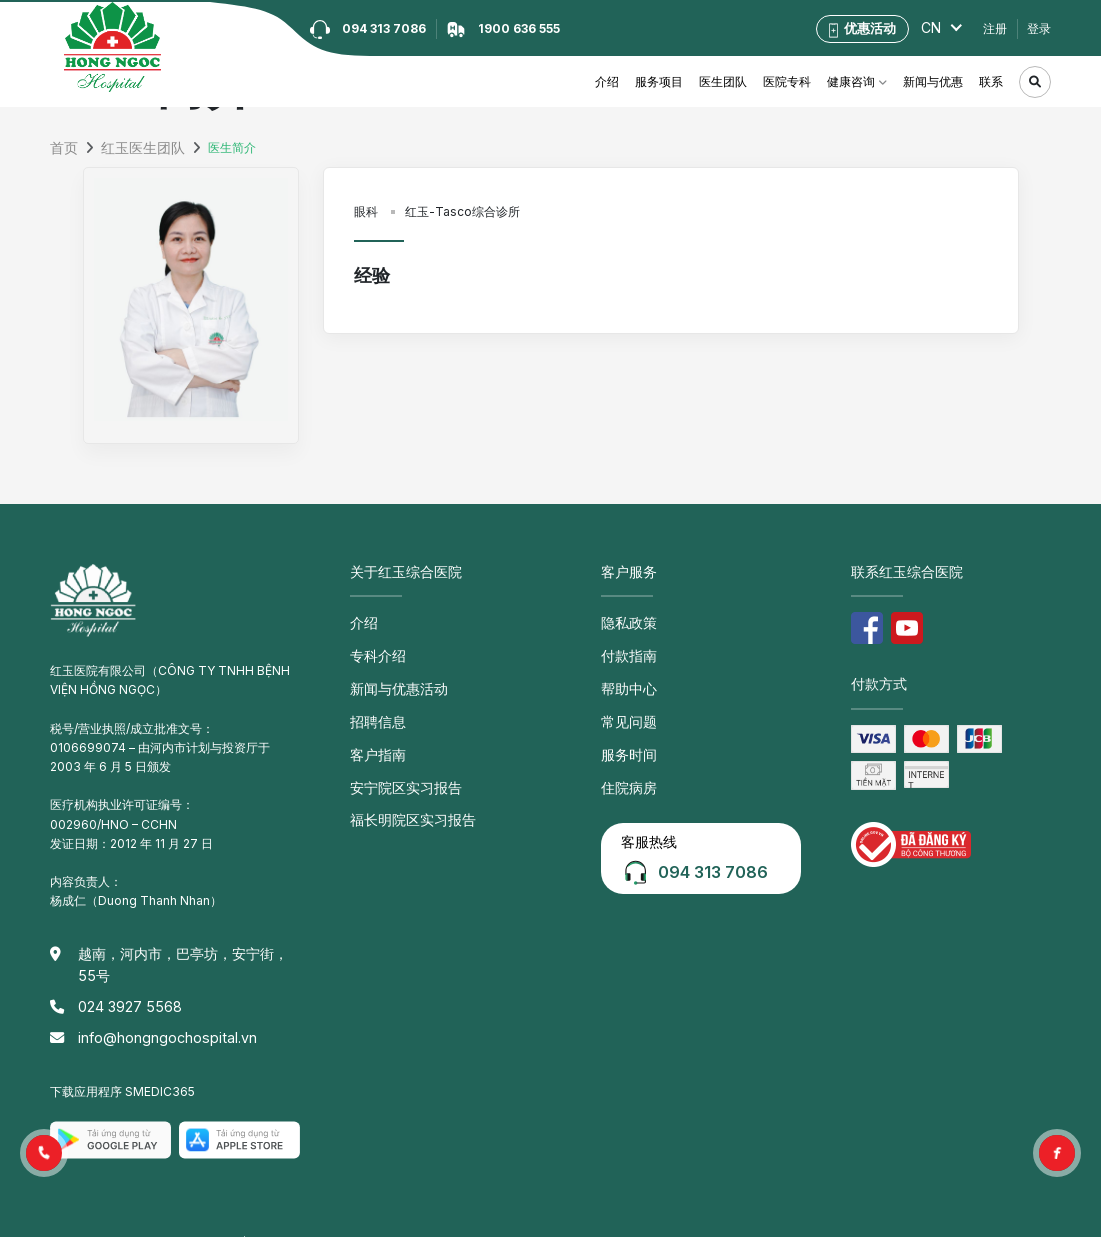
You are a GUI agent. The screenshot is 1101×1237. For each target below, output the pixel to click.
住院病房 (625, 767)
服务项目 (659, 81)
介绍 (607, 81)
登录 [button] (1039, 28)
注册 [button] (995, 28)
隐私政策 (625, 621)
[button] (44, 1153)
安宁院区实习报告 (398, 767)
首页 (62, 148)
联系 (991, 81)
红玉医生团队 (133, 148)
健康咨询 (851, 81)
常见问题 (625, 709)
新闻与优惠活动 (392, 680)
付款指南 (625, 651)
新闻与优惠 (933, 81)
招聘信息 (374, 709)
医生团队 (723, 81)
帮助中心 (625, 680)
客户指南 (374, 738)
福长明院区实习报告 (404, 797)
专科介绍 (374, 651)
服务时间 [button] (625, 738)
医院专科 (787, 81)
